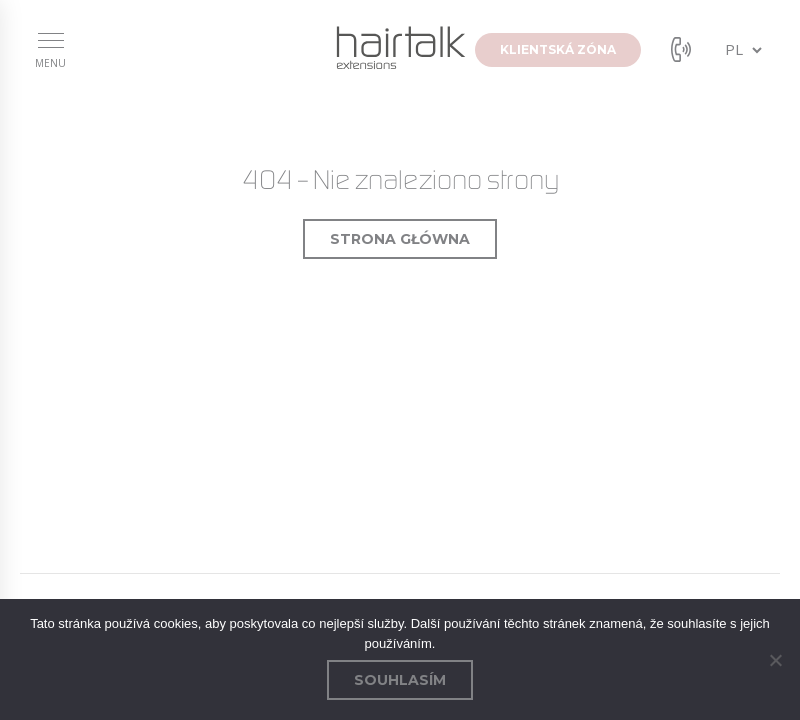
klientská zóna (558, 49)
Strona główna (400, 239)
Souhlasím (400, 680)
